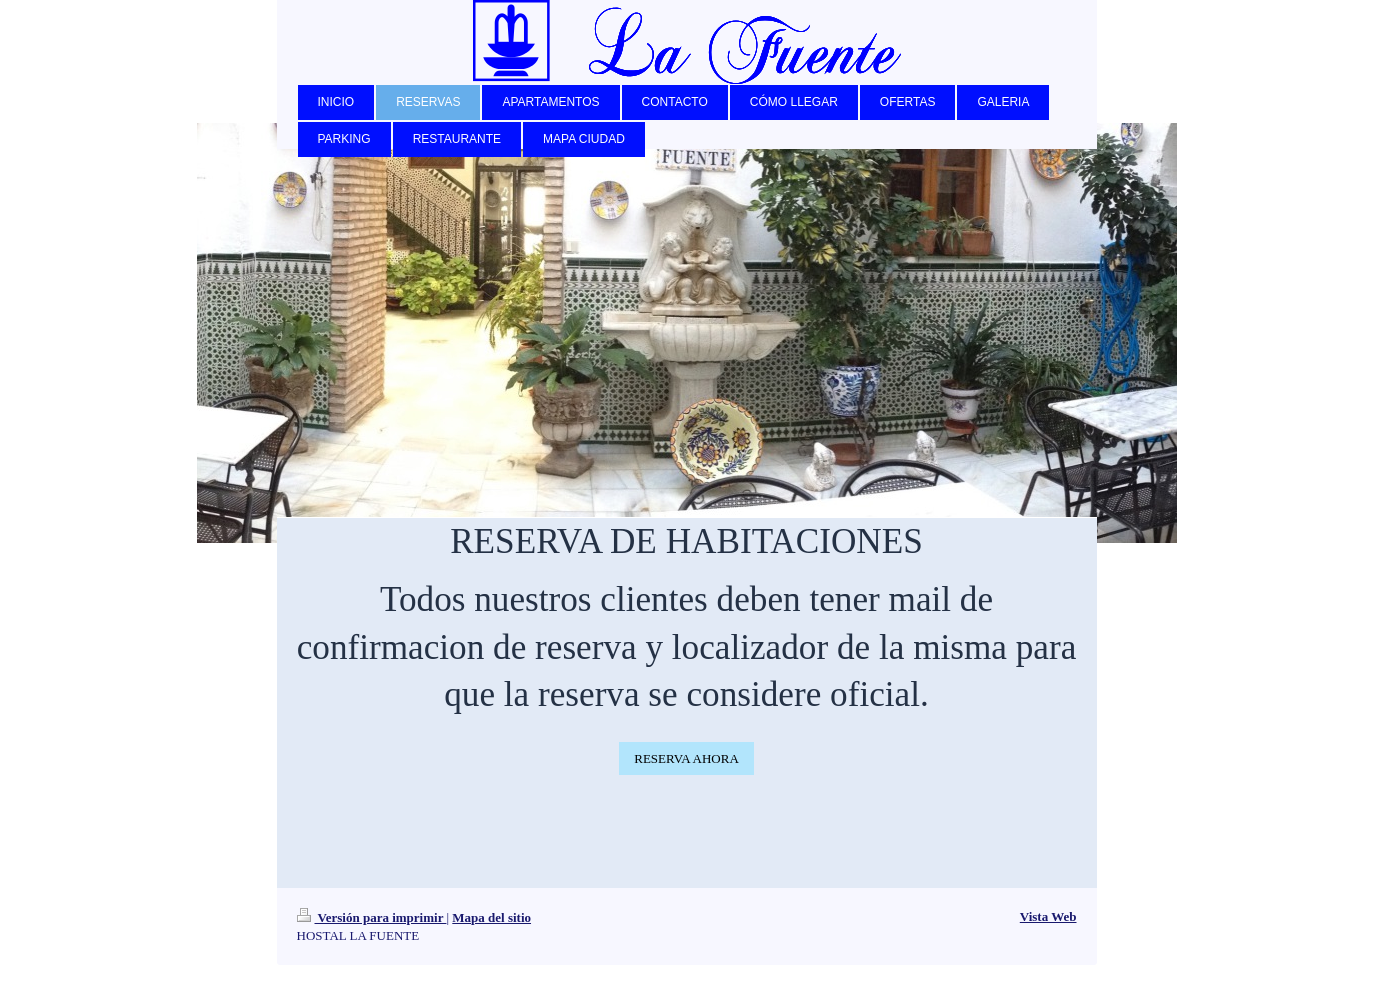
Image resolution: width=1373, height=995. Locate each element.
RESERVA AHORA (686, 758)
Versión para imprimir (372, 917)
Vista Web (1048, 916)
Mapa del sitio (491, 917)
